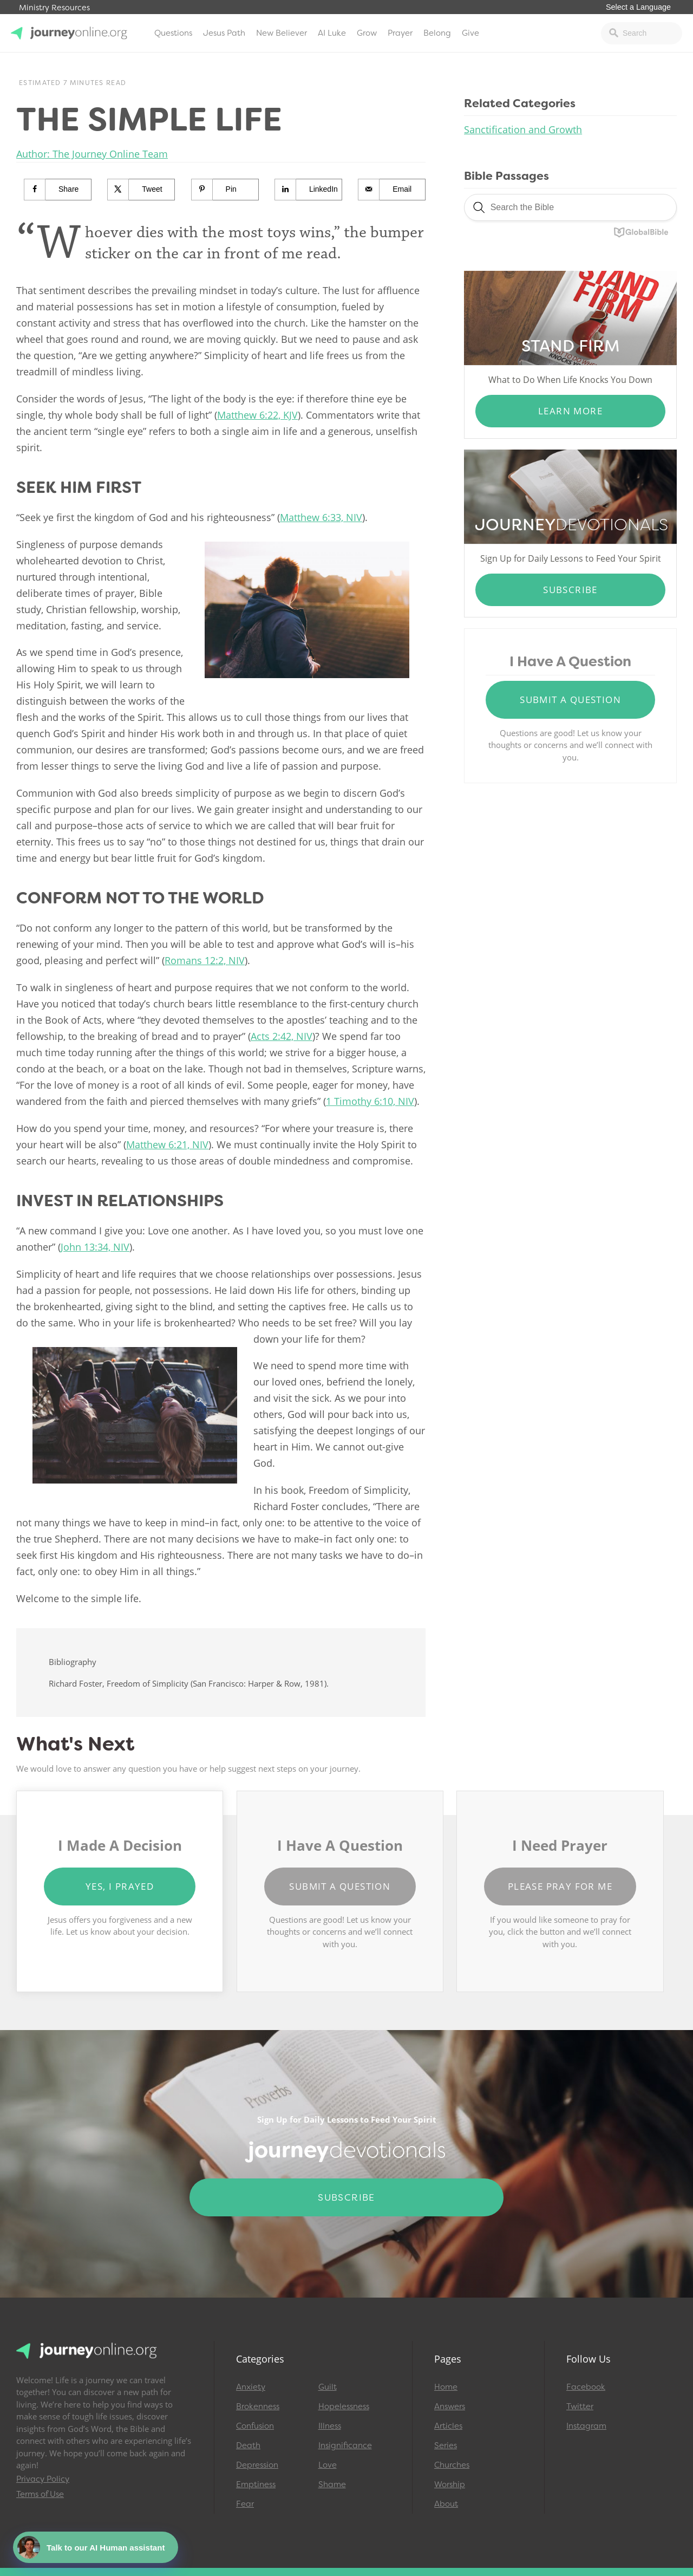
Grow (367, 33)
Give (470, 33)
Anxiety (250, 2387)
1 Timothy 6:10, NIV (370, 1101)
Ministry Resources (54, 8)
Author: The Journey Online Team (92, 153)
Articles (448, 2426)
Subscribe (570, 589)
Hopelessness (343, 2406)
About (446, 2504)
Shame (332, 2484)
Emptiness (256, 2484)
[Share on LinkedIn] (308, 189)
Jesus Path (224, 33)
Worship (449, 2484)
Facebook (585, 2387)
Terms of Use (40, 2494)
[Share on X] (141, 189)
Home (445, 2387)
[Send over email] (392, 189)
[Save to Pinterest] (225, 189)
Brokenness (257, 2406)
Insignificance (345, 2445)
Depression (257, 2465)
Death (248, 2445)
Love (327, 2465)
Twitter (579, 2406)
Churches (451, 2465)
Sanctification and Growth (523, 129)
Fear (245, 2504)
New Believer (281, 33)
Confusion (255, 2426)
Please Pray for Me (560, 1886)
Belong (437, 33)
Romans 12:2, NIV (205, 960)
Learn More (570, 411)
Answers (449, 2406)
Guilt (327, 2387)
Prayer (400, 33)
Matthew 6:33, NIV (321, 517)
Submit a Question (570, 699)
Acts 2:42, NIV (281, 1036)
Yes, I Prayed (120, 1886)
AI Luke (332, 33)
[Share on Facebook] (57, 189)
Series (445, 2445)
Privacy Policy (42, 2479)
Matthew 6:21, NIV (167, 1144)
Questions (173, 33)
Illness (329, 2426)
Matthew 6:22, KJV (257, 414)
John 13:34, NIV (95, 1246)
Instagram (586, 2426)
